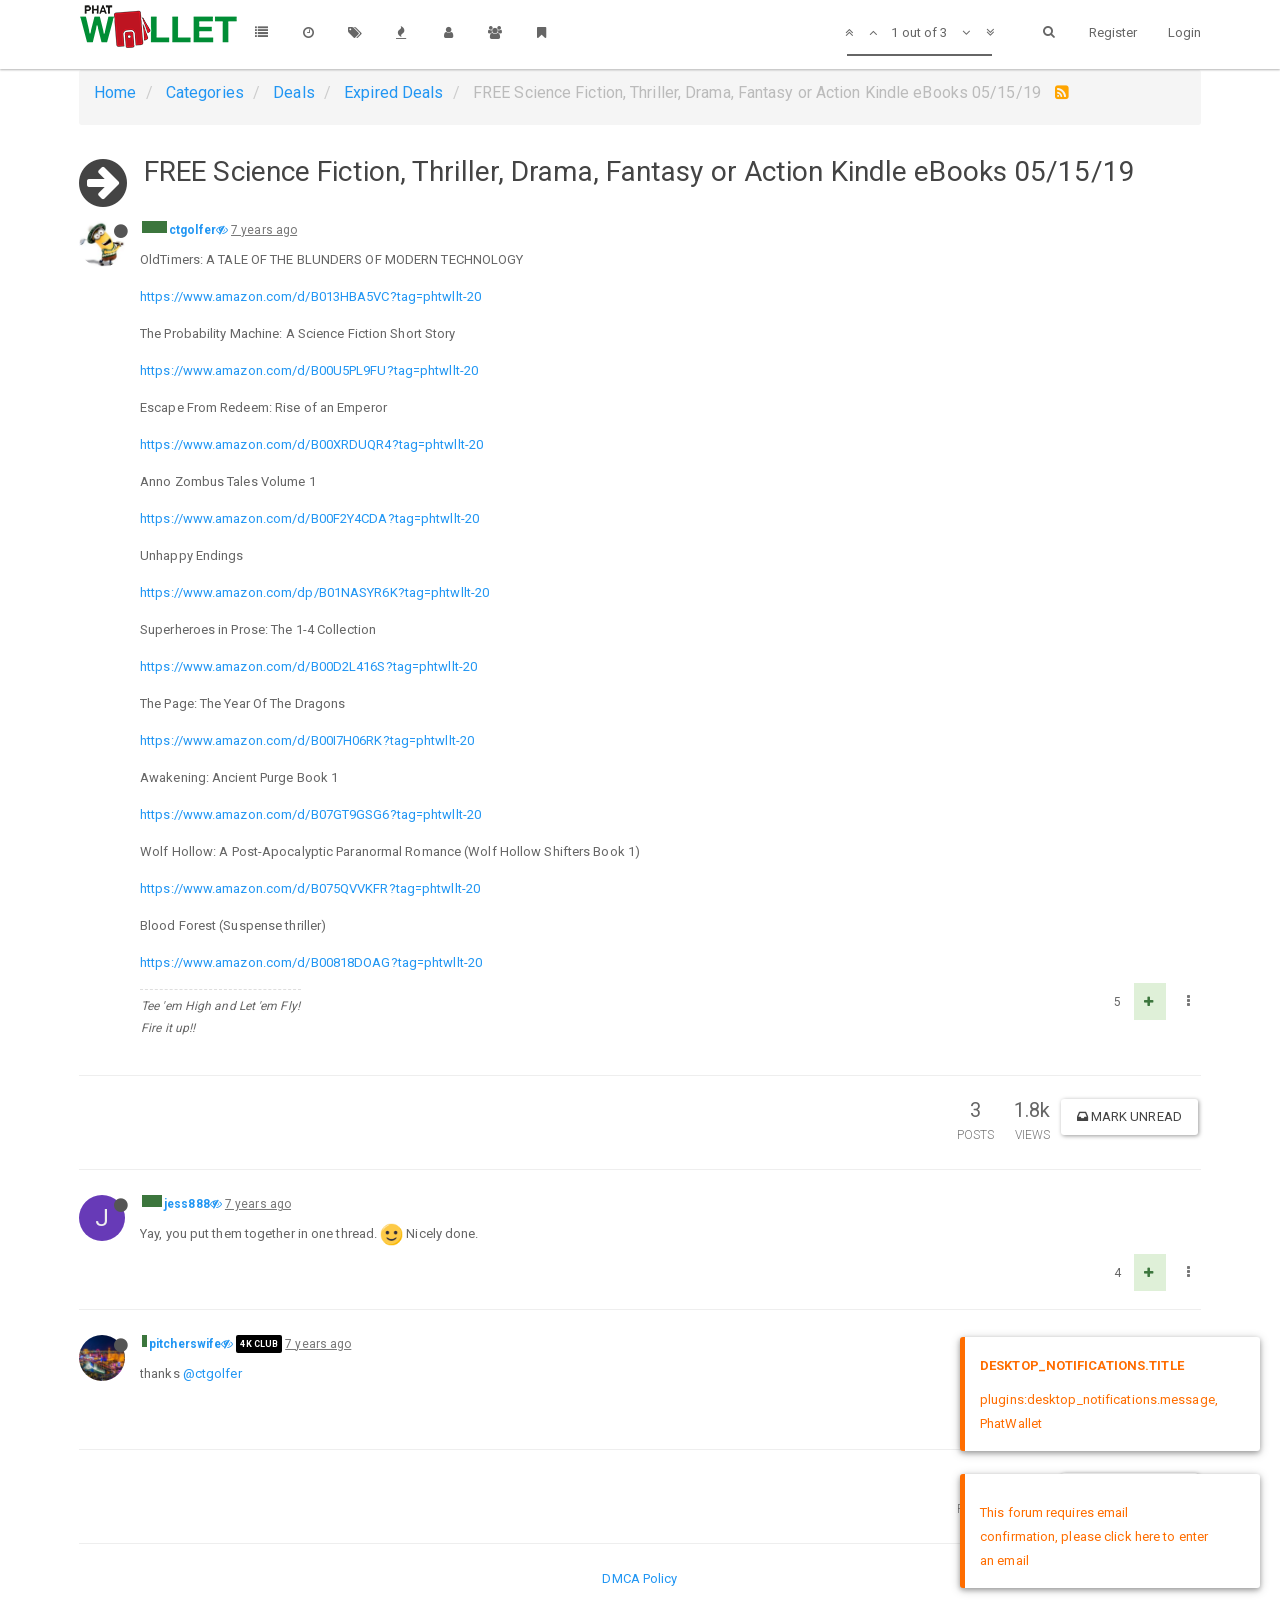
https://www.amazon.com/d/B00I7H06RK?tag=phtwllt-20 (307, 740)
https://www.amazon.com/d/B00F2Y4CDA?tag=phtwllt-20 (309, 518)
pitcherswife (185, 1344)
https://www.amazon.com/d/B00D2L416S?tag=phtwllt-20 (308, 666)
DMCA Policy (639, 1578)
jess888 (187, 1204)
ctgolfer (192, 230)
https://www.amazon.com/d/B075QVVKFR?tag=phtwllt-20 (310, 888)
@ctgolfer (212, 1373)
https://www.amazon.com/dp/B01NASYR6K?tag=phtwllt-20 (314, 592)
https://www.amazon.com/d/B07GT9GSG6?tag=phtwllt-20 (310, 814)
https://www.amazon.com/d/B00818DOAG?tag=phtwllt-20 (311, 962)
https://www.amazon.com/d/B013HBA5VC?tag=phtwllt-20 (310, 296)
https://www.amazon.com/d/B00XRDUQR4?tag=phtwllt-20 (311, 444)
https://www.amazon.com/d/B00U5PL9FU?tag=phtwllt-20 (309, 370)
